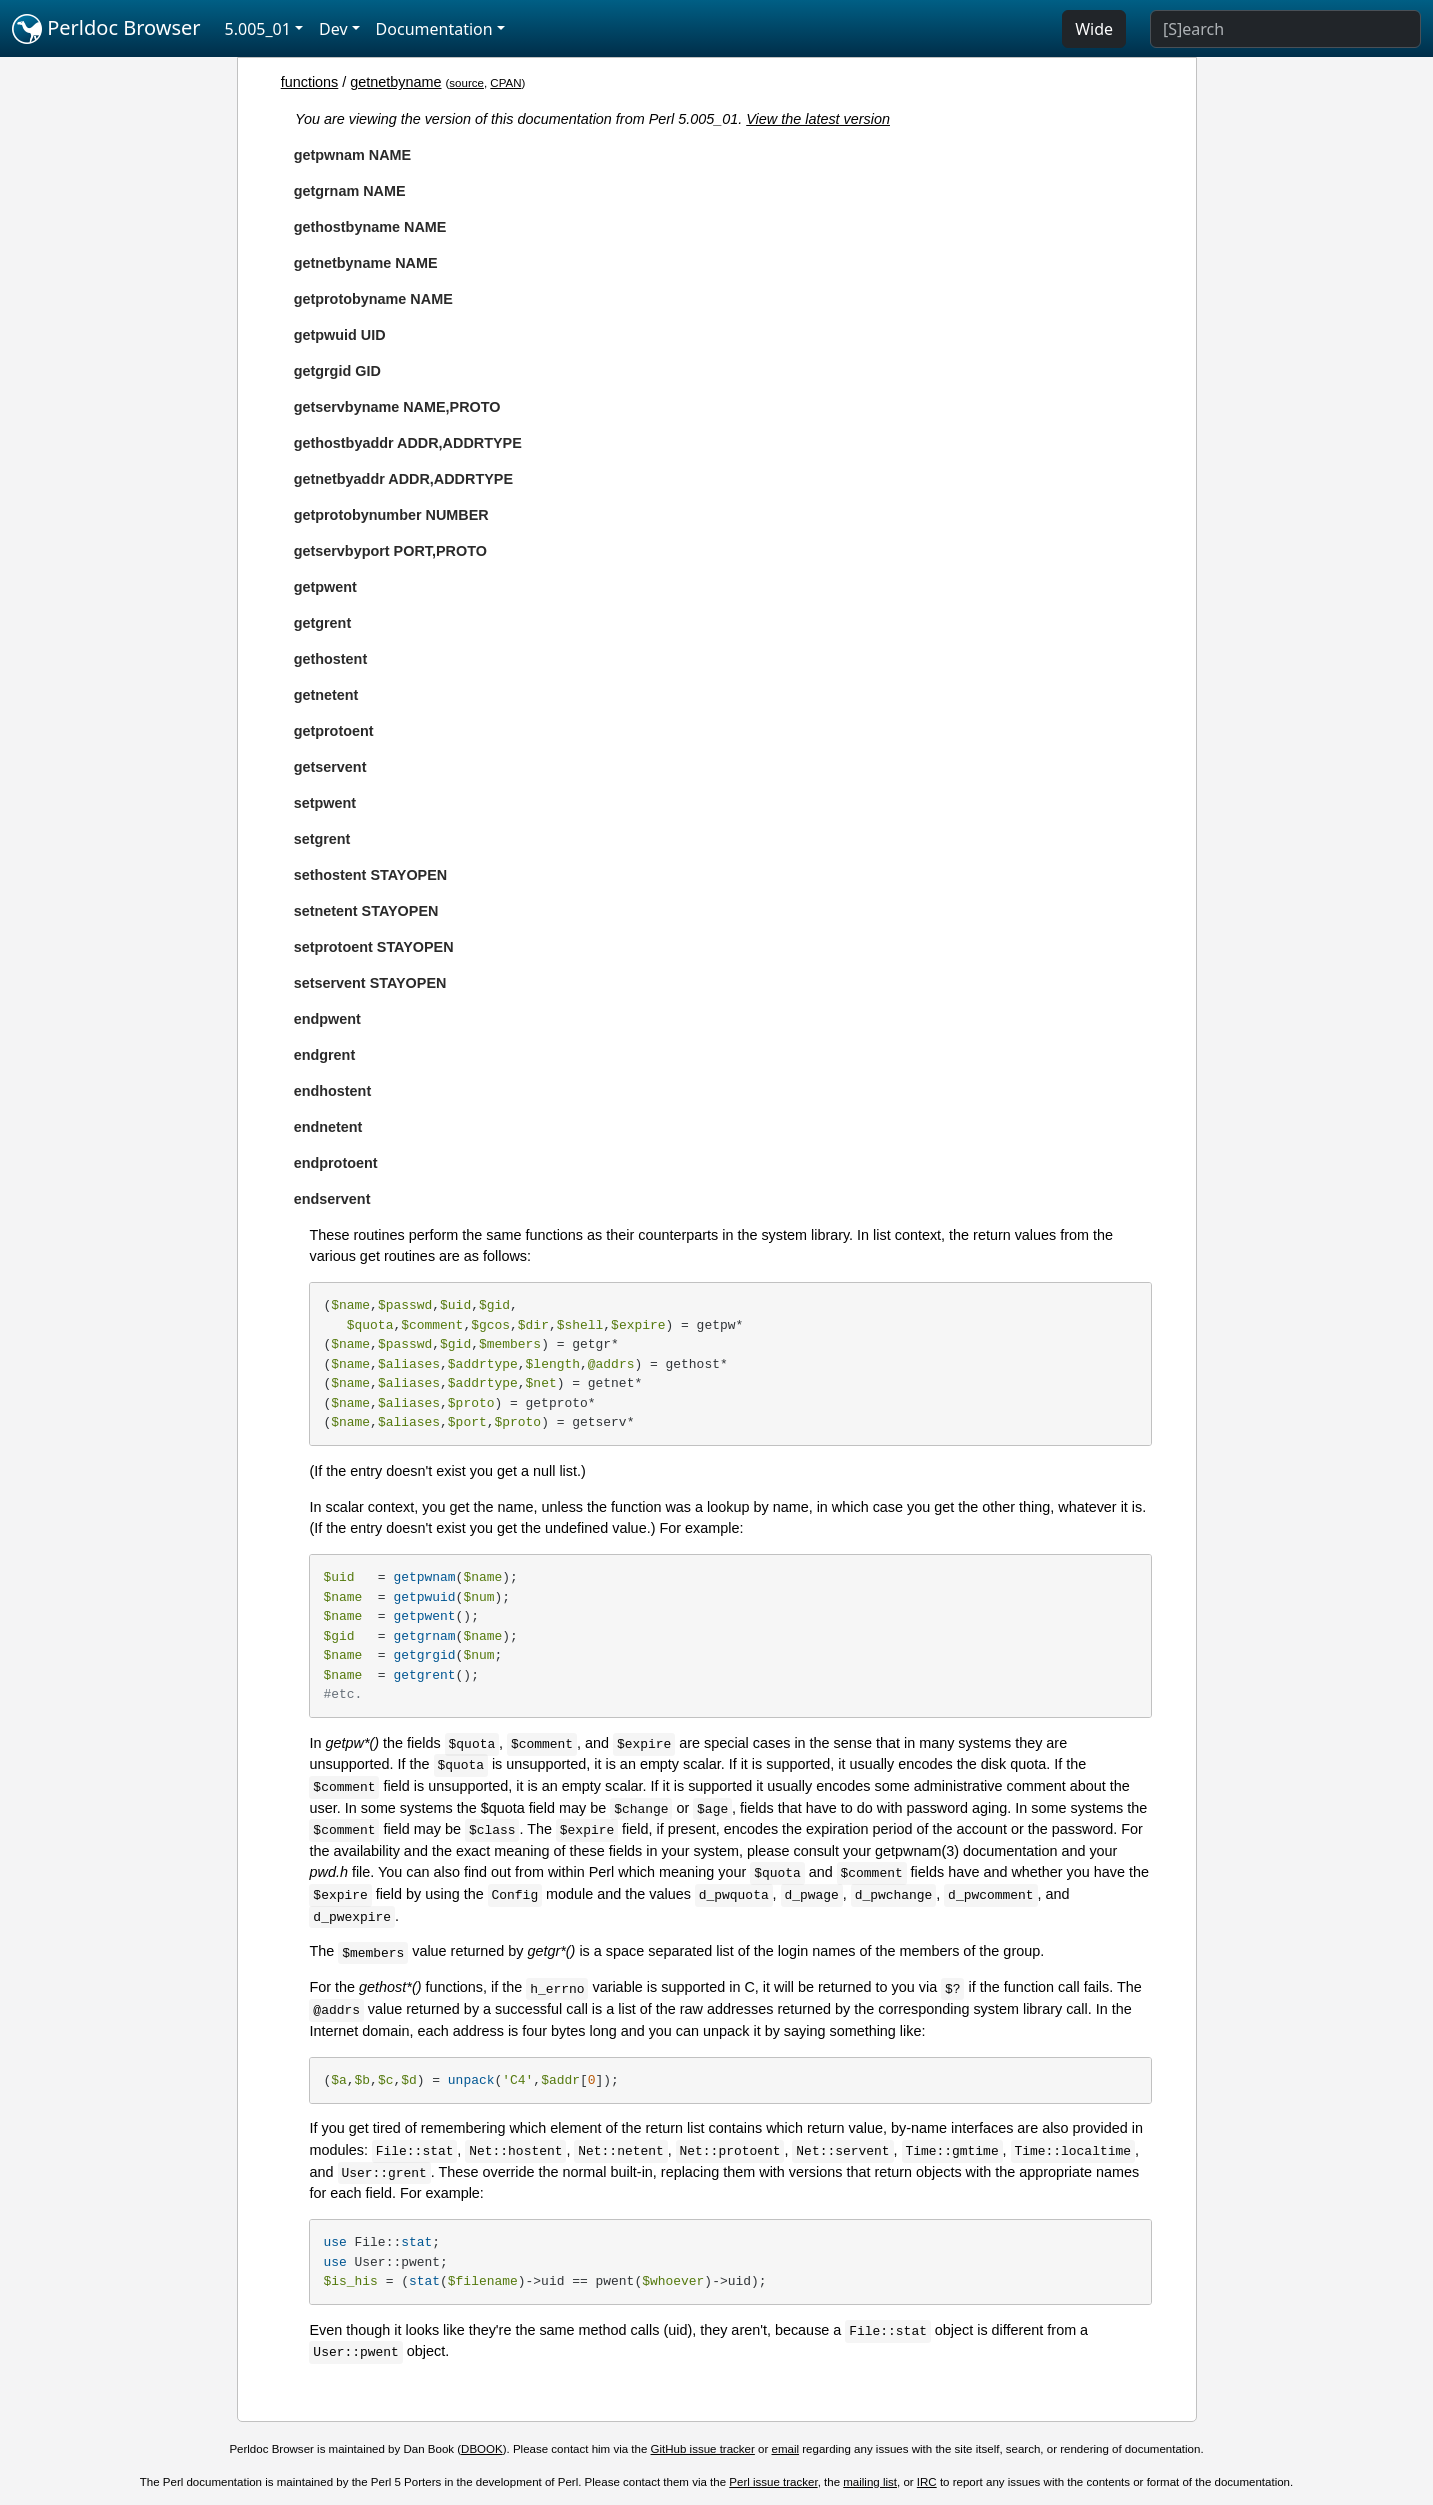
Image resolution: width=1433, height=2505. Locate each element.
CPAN (505, 83)
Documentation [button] (434, 29)
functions (310, 82)
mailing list (870, 2482)
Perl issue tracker (773, 2482)
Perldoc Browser (106, 29)
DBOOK (482, 2449)
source (466, 83)
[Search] (1285, 29)
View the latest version (818, 119)
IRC (927, 2482)
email (786, 2449)
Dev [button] (333, 29)
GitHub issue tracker (703, 2449)
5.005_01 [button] (258, 29)
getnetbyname (395, 82)
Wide (1094, 29)
